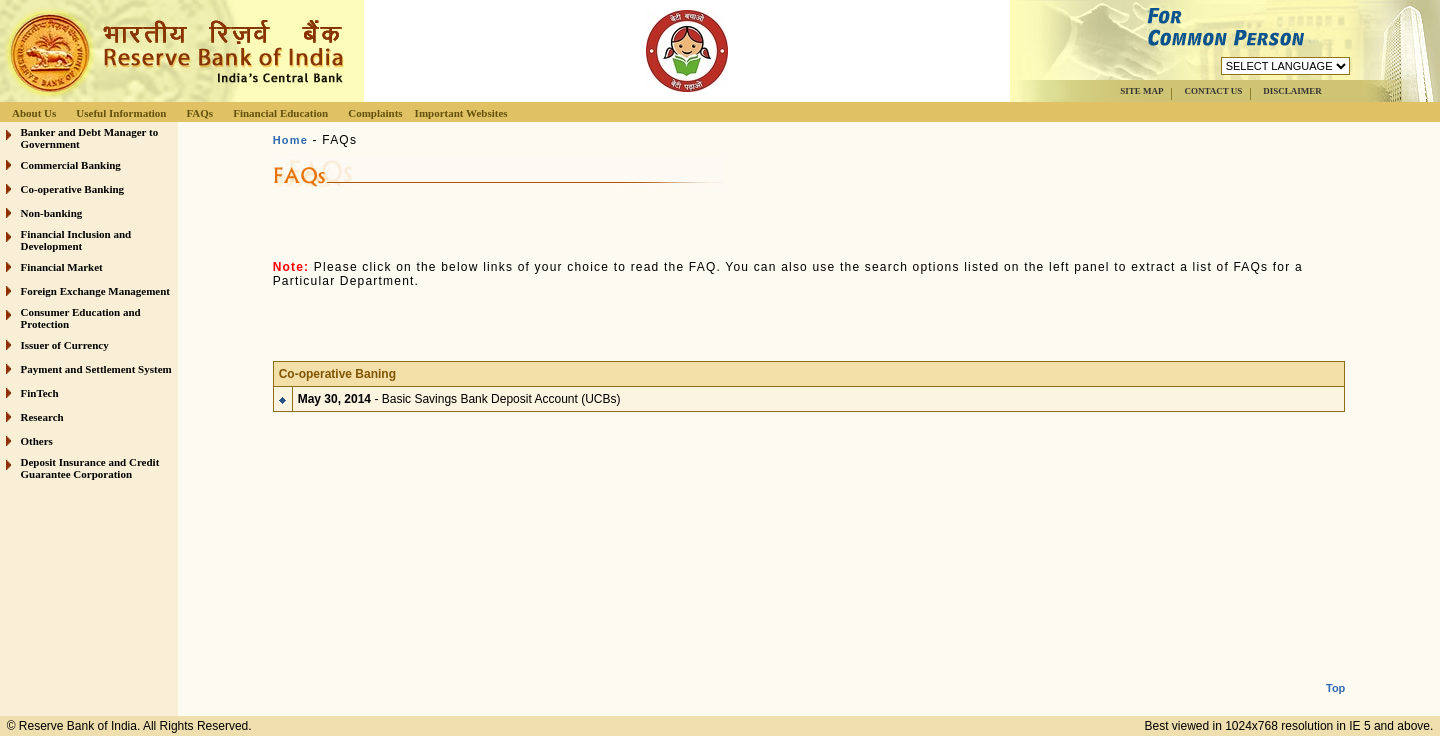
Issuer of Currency (65, 345)
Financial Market (62, 267)
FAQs (199, 113)
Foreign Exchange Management (96, 291)
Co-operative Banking (73, 189)
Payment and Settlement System (96, 369)
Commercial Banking (71, 165)
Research (42, 417)
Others (37, 441)
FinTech (40, 393)
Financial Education (280, 113)
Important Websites (461, 113)
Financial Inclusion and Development (76, 240)
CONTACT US (1213, 91)
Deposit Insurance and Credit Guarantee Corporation (90, 468)
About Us (34, 113)
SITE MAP (1141, 91)
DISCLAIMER (1292, 91)
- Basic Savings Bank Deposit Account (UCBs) (459, 393)
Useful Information (121, 113)
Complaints (375, 113)
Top (1335, 672)
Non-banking (52, 213)
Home (290, 140)
